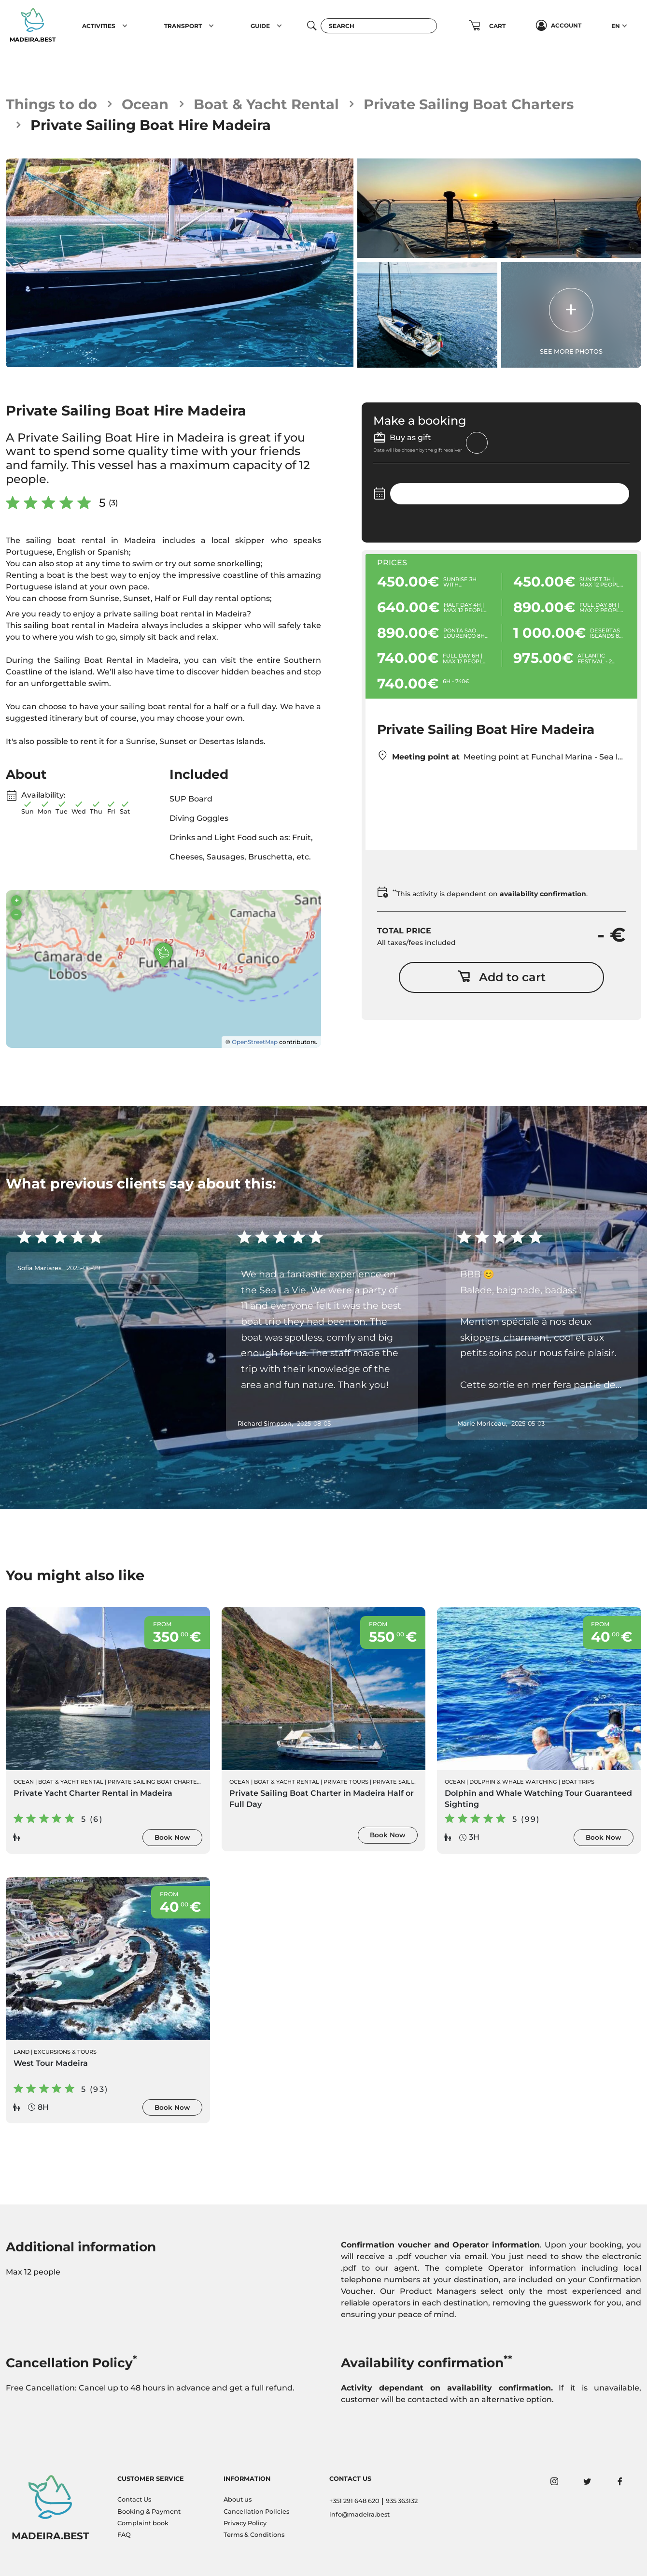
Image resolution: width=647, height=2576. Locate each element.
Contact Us (134, 2499)
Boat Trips (578, 1781)
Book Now (172, 1837)
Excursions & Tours (65, 2051)
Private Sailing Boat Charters (469, 104)
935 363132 (402, 2500)
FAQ (124, 2534)
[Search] (379, 25)
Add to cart (501, 977)
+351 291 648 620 (354, 2500)
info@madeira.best (359, 2514)
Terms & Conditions (254, 2534)
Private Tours (346, 1781)
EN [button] (615, 25)
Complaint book (143, 2523)
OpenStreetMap (255, 1041)
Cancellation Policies (256, 2511)
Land (21, 2051)
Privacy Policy (245, 2523)
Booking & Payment (149, 2511)
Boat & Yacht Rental (266, 104)
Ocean (145, 104)
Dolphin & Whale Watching (513, 1781)
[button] (124, 25)
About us (238, 2499)
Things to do (51, 104)
